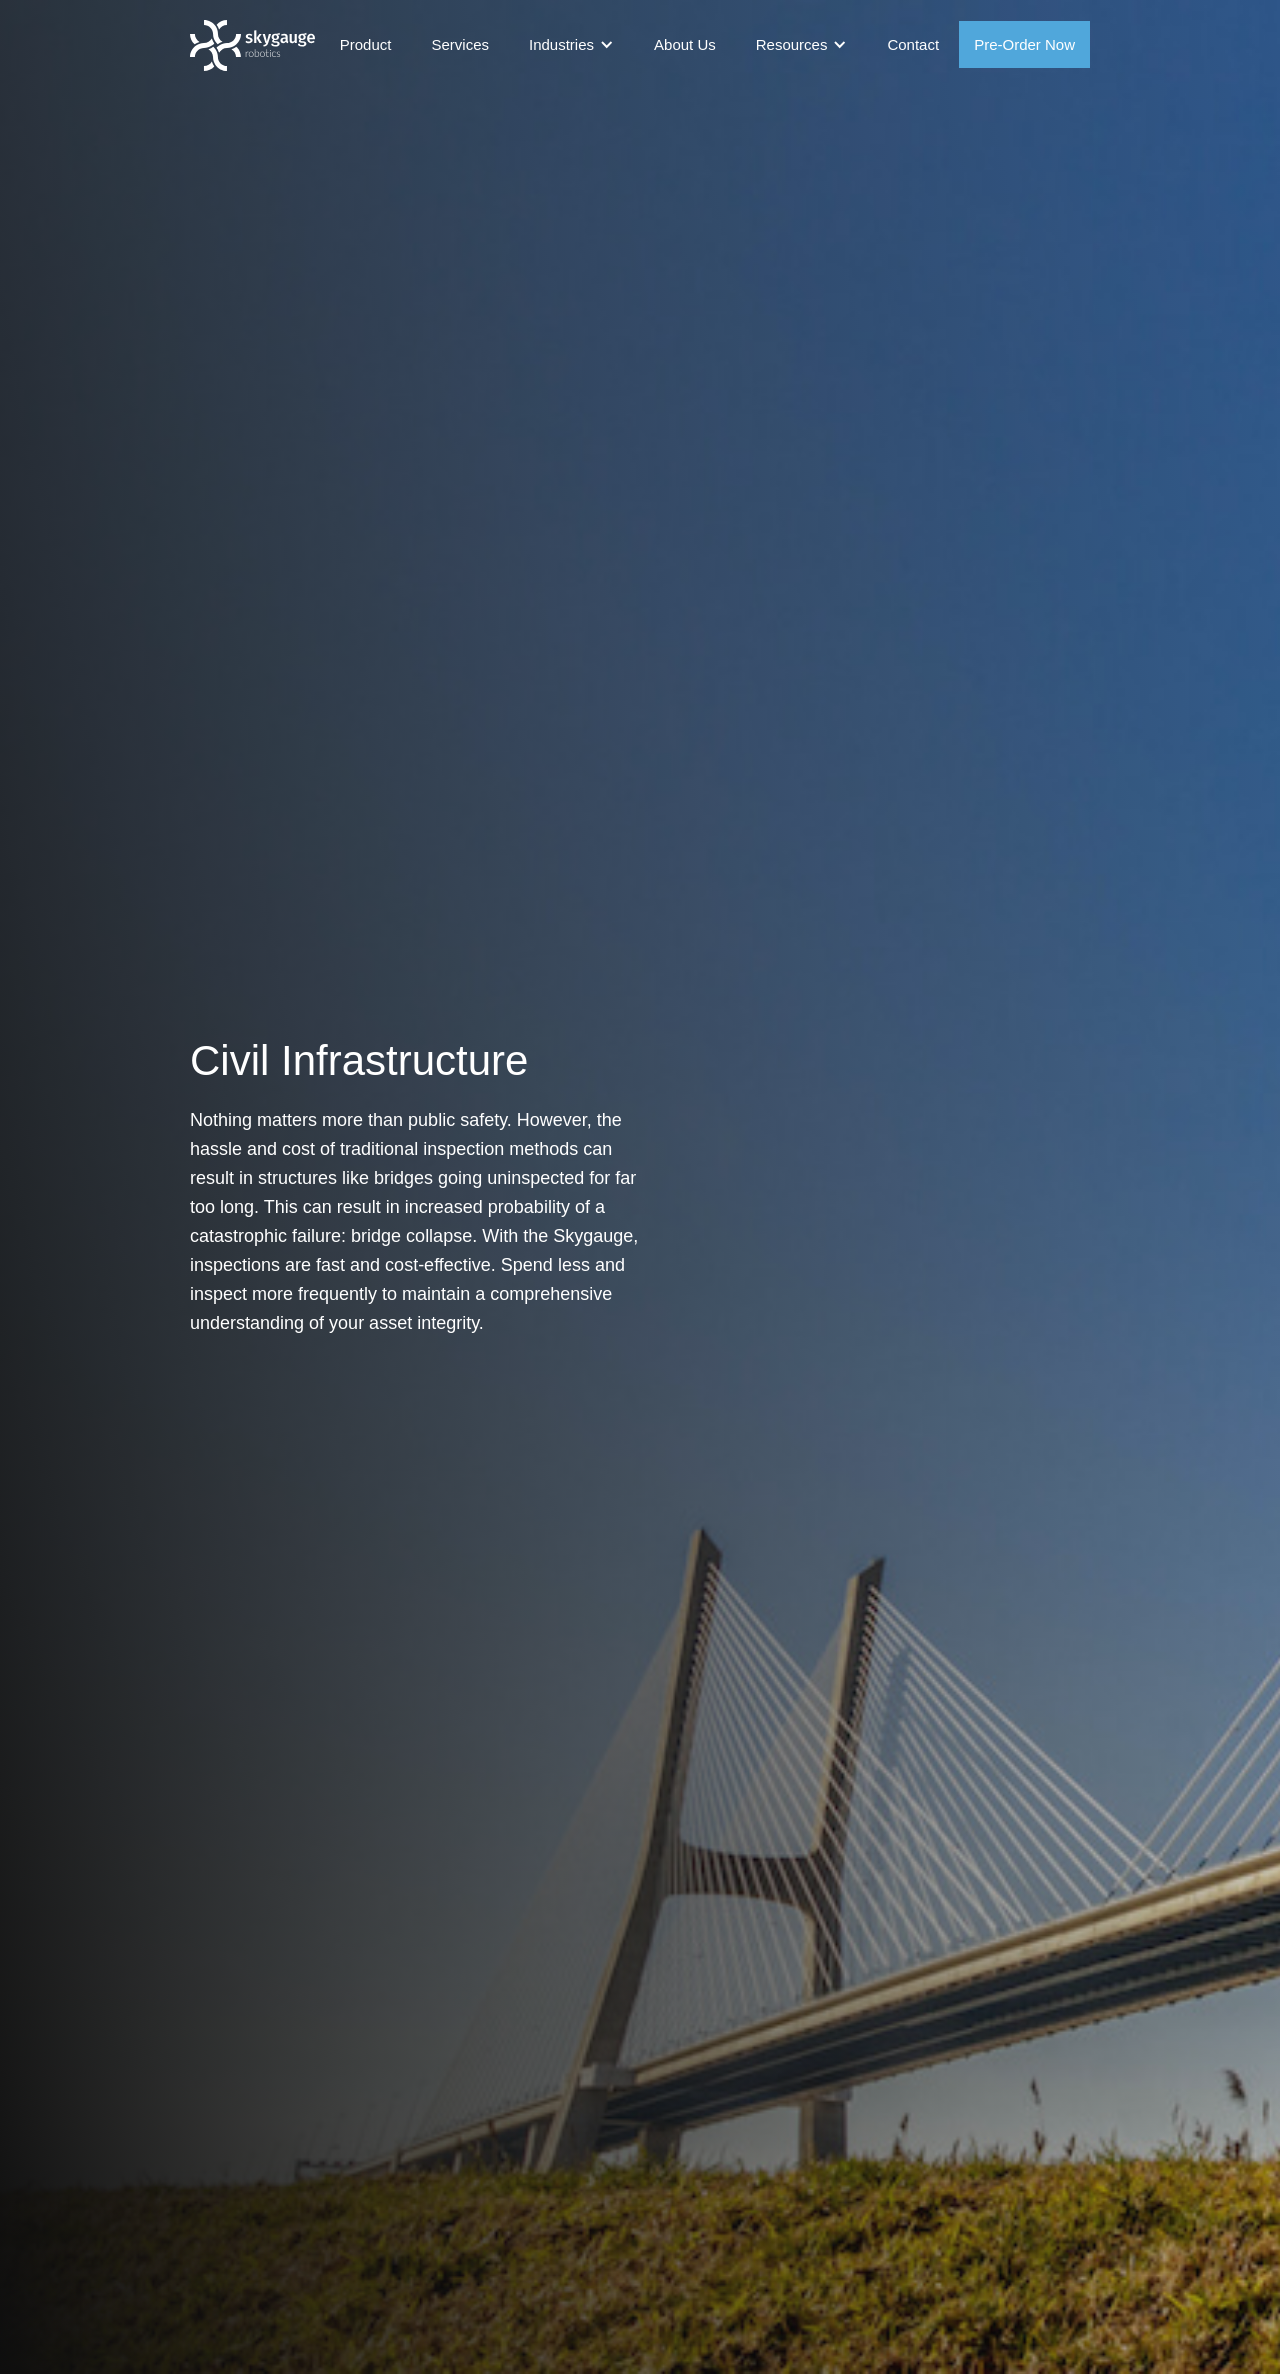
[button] (571, 44)
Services (460, 44)
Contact (913, 44)
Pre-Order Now (1024, 44)
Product (366, 44)
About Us (685, 44)
